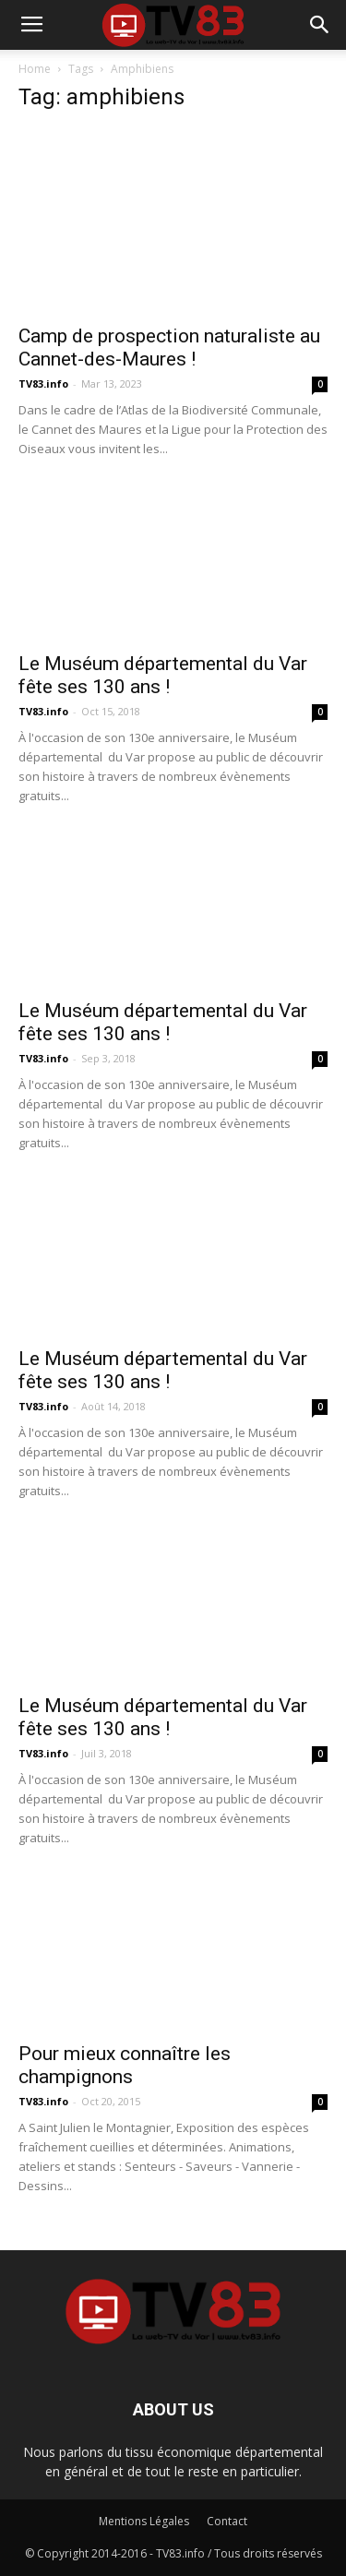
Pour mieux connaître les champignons (124, 2065)
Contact (227, 2521)
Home (34, 69)
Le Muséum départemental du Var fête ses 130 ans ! (162, 675)
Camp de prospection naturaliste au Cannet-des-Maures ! (169, 347)
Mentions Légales (144, 2521)
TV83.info (43, 383)
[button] (320, 25)
